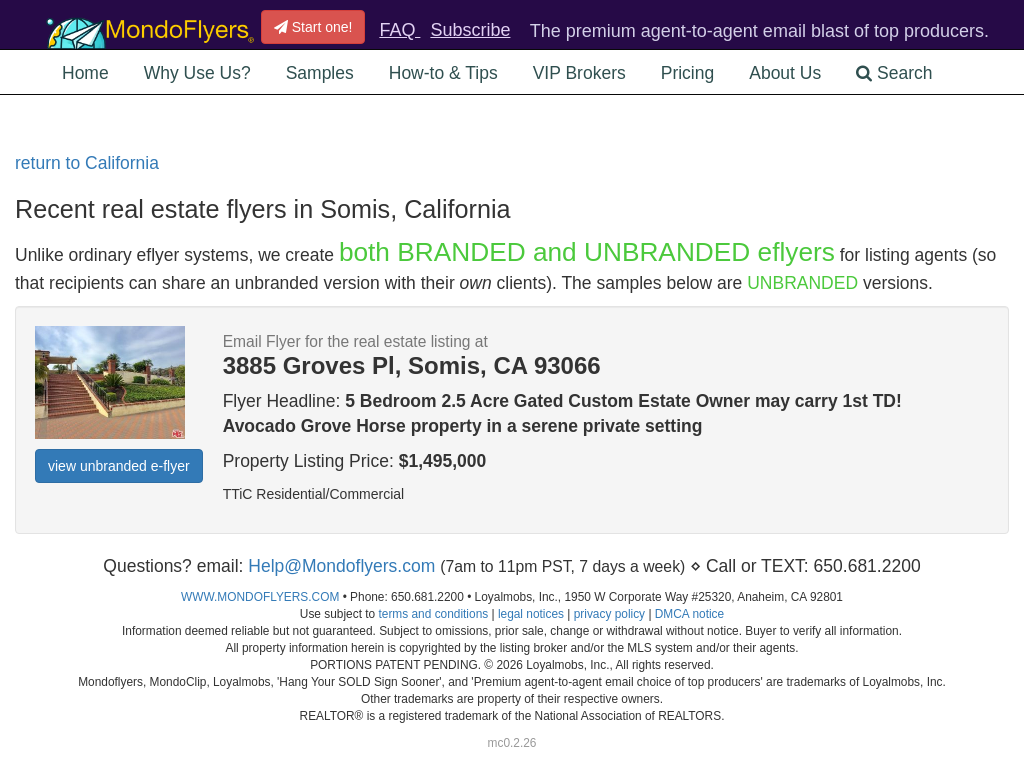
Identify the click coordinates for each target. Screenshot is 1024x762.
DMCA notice (689, 614)
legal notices (531, 614)
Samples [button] (320, 73)
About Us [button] (785, 73)
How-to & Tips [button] (443, 73)
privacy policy (609, 614)
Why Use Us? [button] (197, 73)
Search (894, 73)
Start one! (313, 27)
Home (85, 73)
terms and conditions (433, 614)
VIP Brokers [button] (579, 73)
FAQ (399, 30)
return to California (87, 163)
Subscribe (470, 30)
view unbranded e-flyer (119, 466)
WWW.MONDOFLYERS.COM (260, 597)
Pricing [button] (688, 73)
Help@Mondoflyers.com (341, 566)
